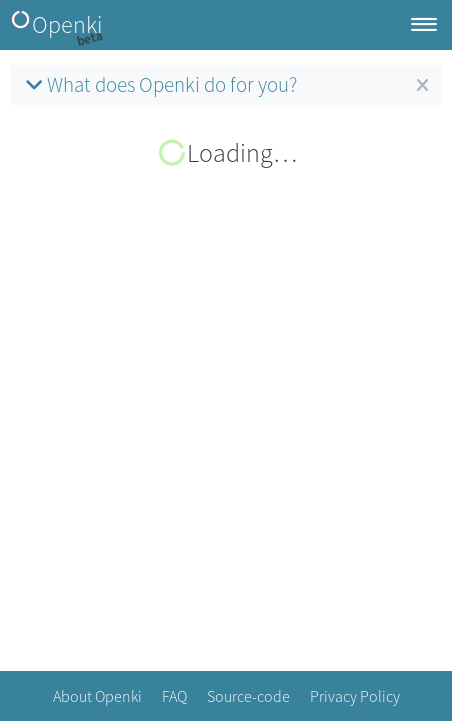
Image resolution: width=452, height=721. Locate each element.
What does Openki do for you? (159, 84)
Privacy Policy (355, 696)
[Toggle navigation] (424, 25)
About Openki (97, 696)
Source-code (248, 696)
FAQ (174, 696)
